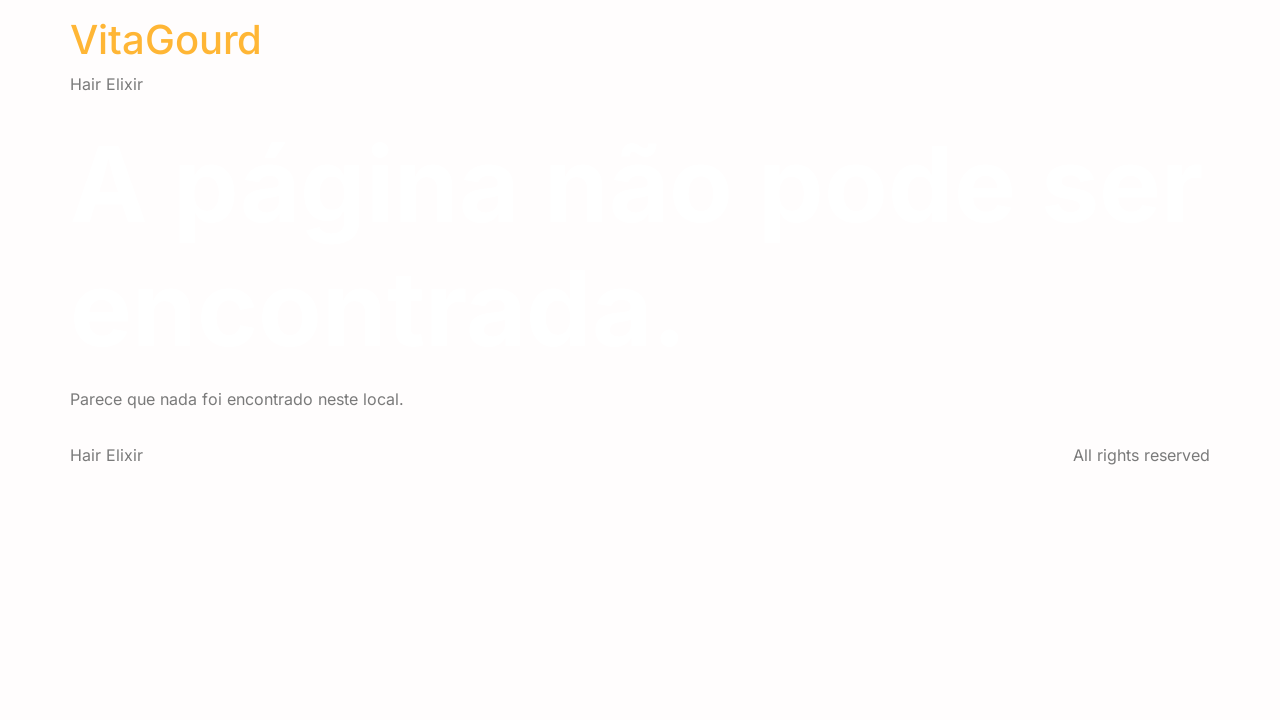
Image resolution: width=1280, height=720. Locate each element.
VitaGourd (166, 39)
